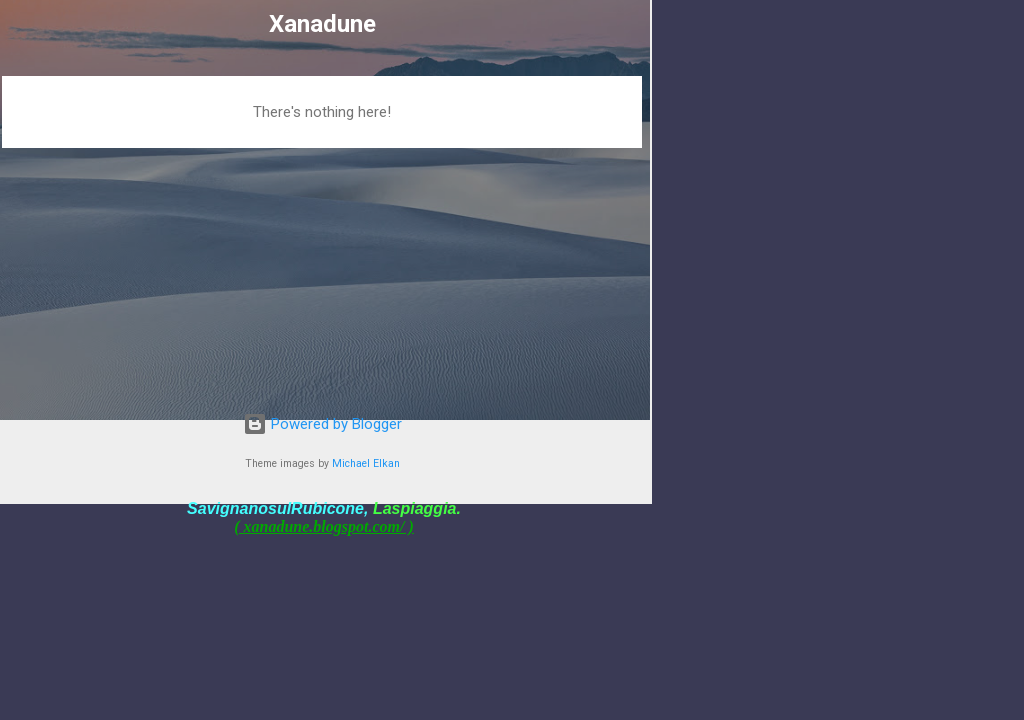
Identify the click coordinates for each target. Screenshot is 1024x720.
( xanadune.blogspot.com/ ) (324, 526)
